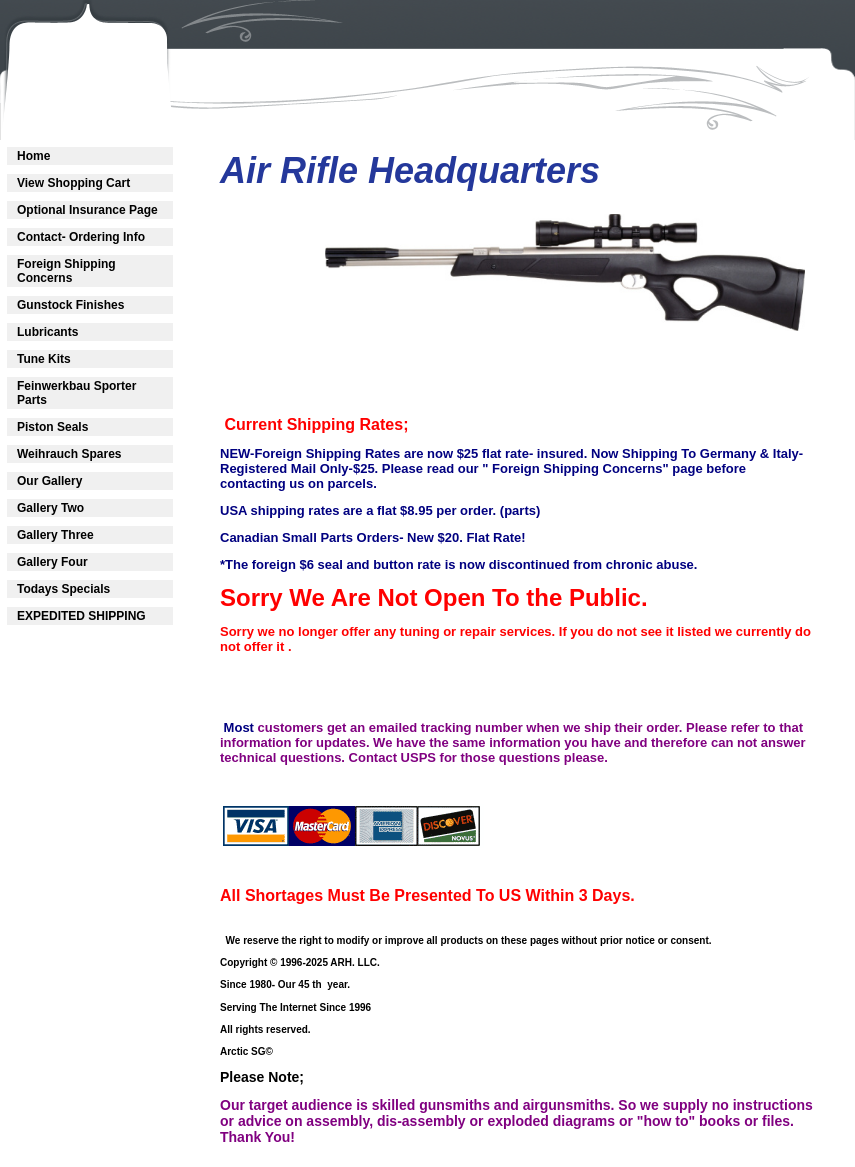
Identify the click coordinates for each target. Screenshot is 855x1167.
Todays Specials (63, 589)
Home (33, 156)
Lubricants (47, 332)
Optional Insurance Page (87, 210)
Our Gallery (49, 481)
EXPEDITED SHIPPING (81, 616)
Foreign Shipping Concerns (66, 271)
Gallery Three (55, 535)
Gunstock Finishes (70, 305)
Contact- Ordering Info (81, 237)
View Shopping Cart (73, 183)
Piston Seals (52, 427)
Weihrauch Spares (69, 454)
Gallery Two (50, 508)
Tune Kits (44, 359)
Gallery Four (52, 562)
